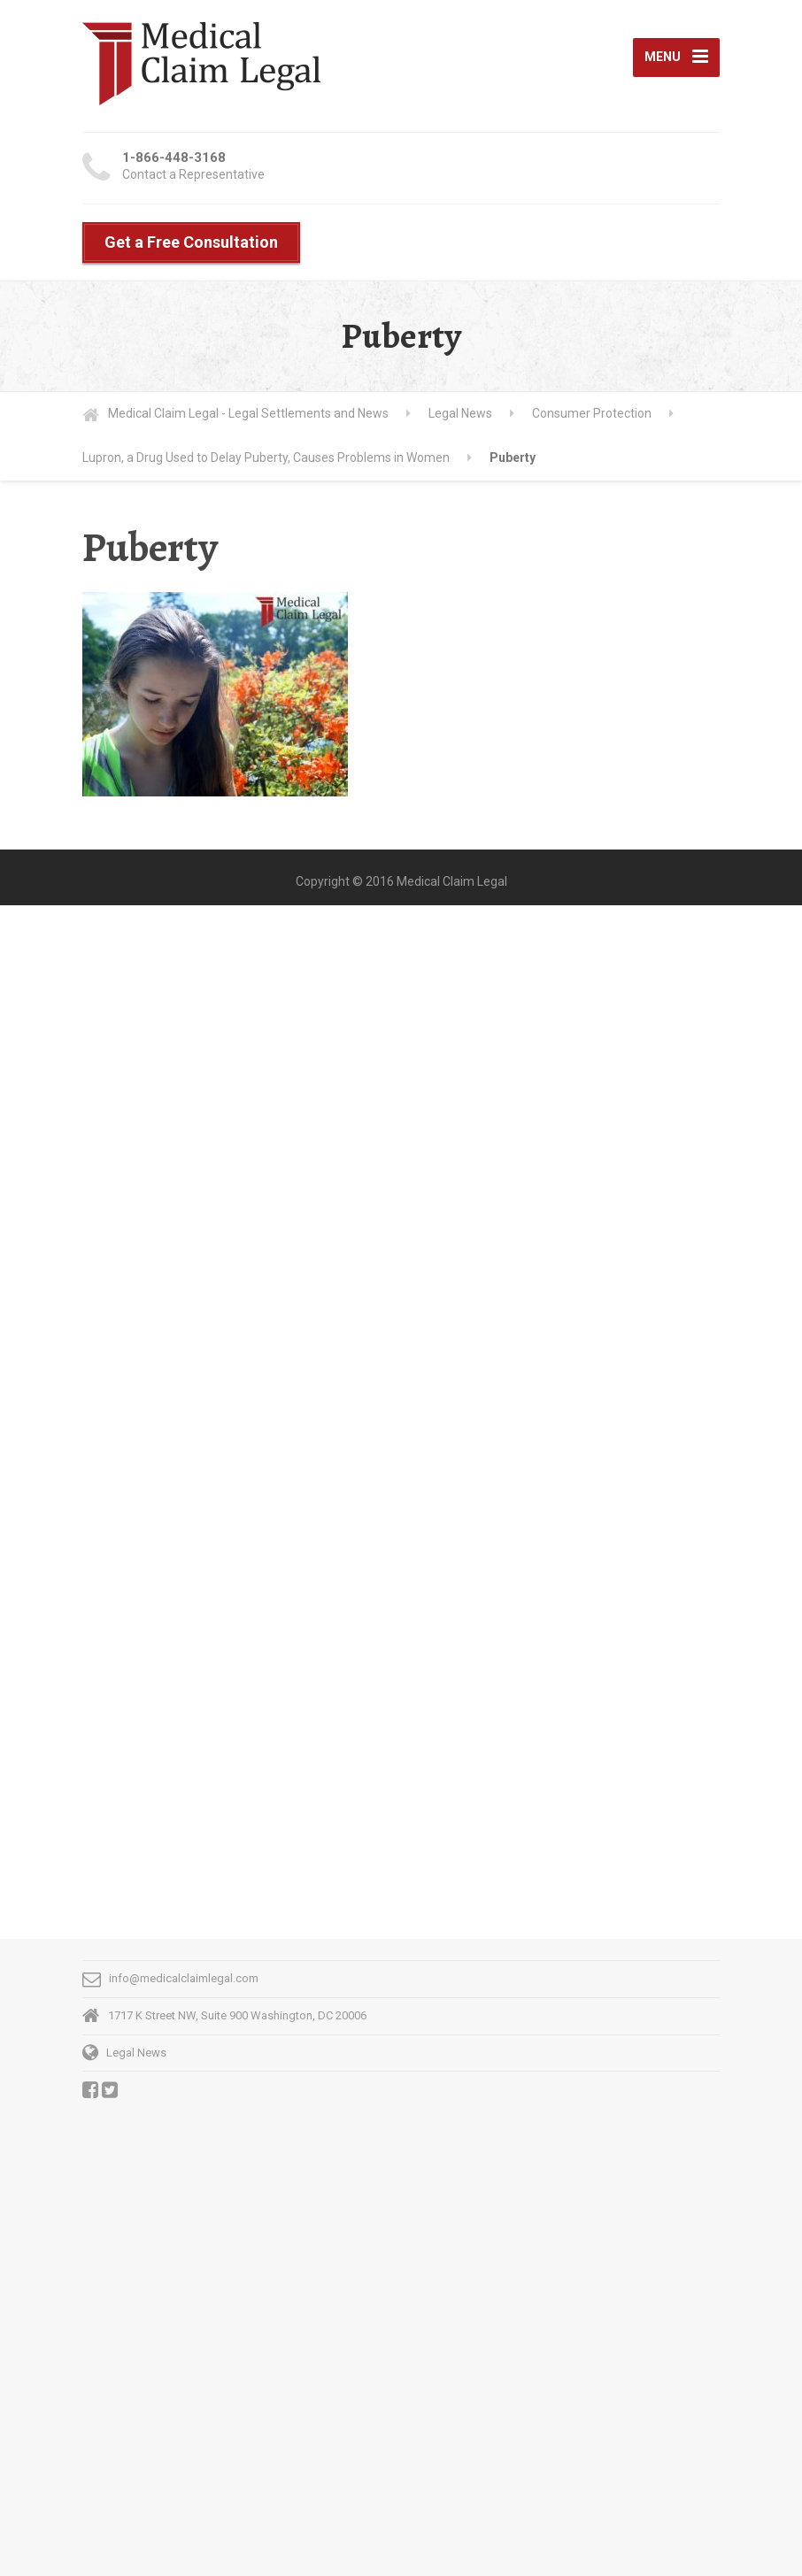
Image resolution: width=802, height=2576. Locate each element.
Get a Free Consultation (191, 242)
